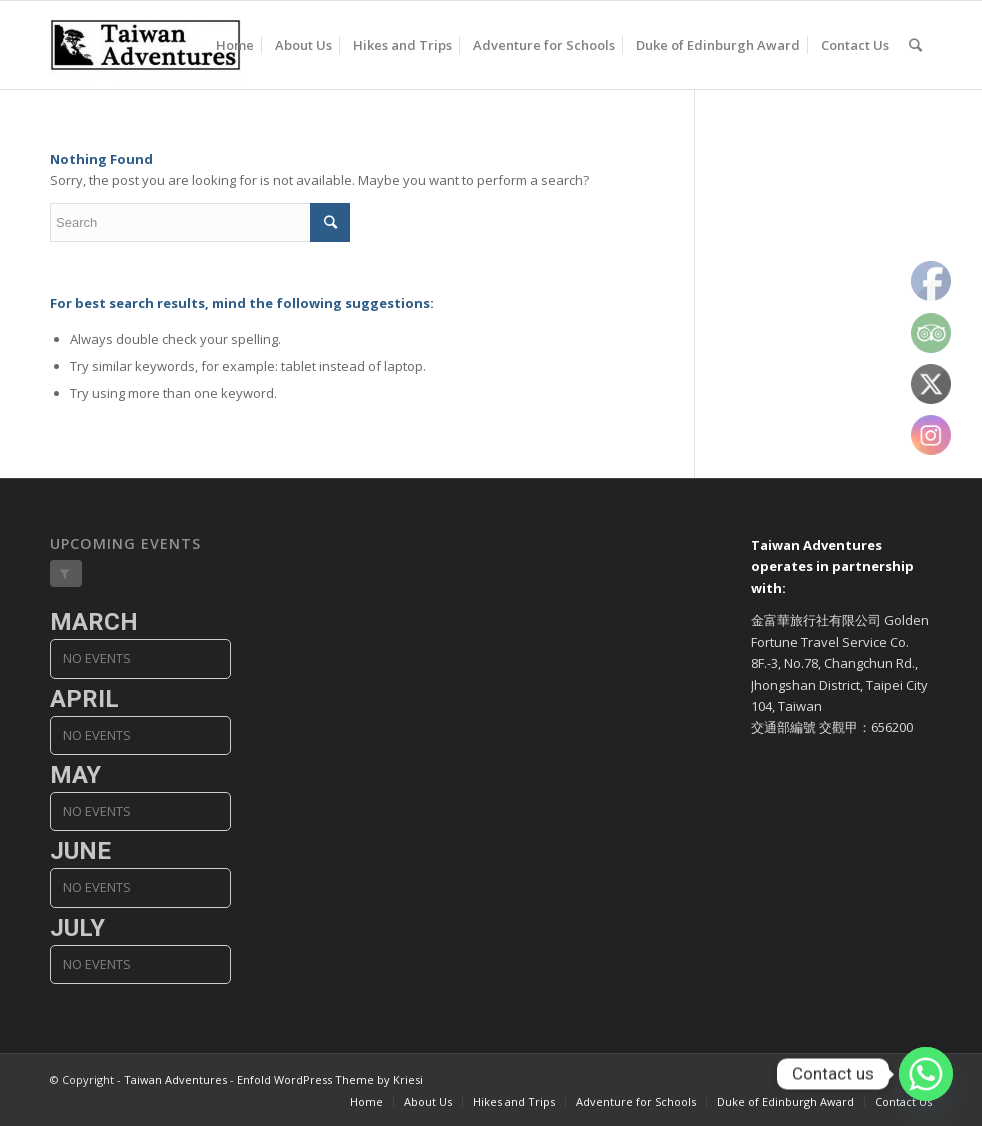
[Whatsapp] (926, 1074)
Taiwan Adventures (175, 1079)
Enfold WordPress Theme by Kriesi (330, 1079)
